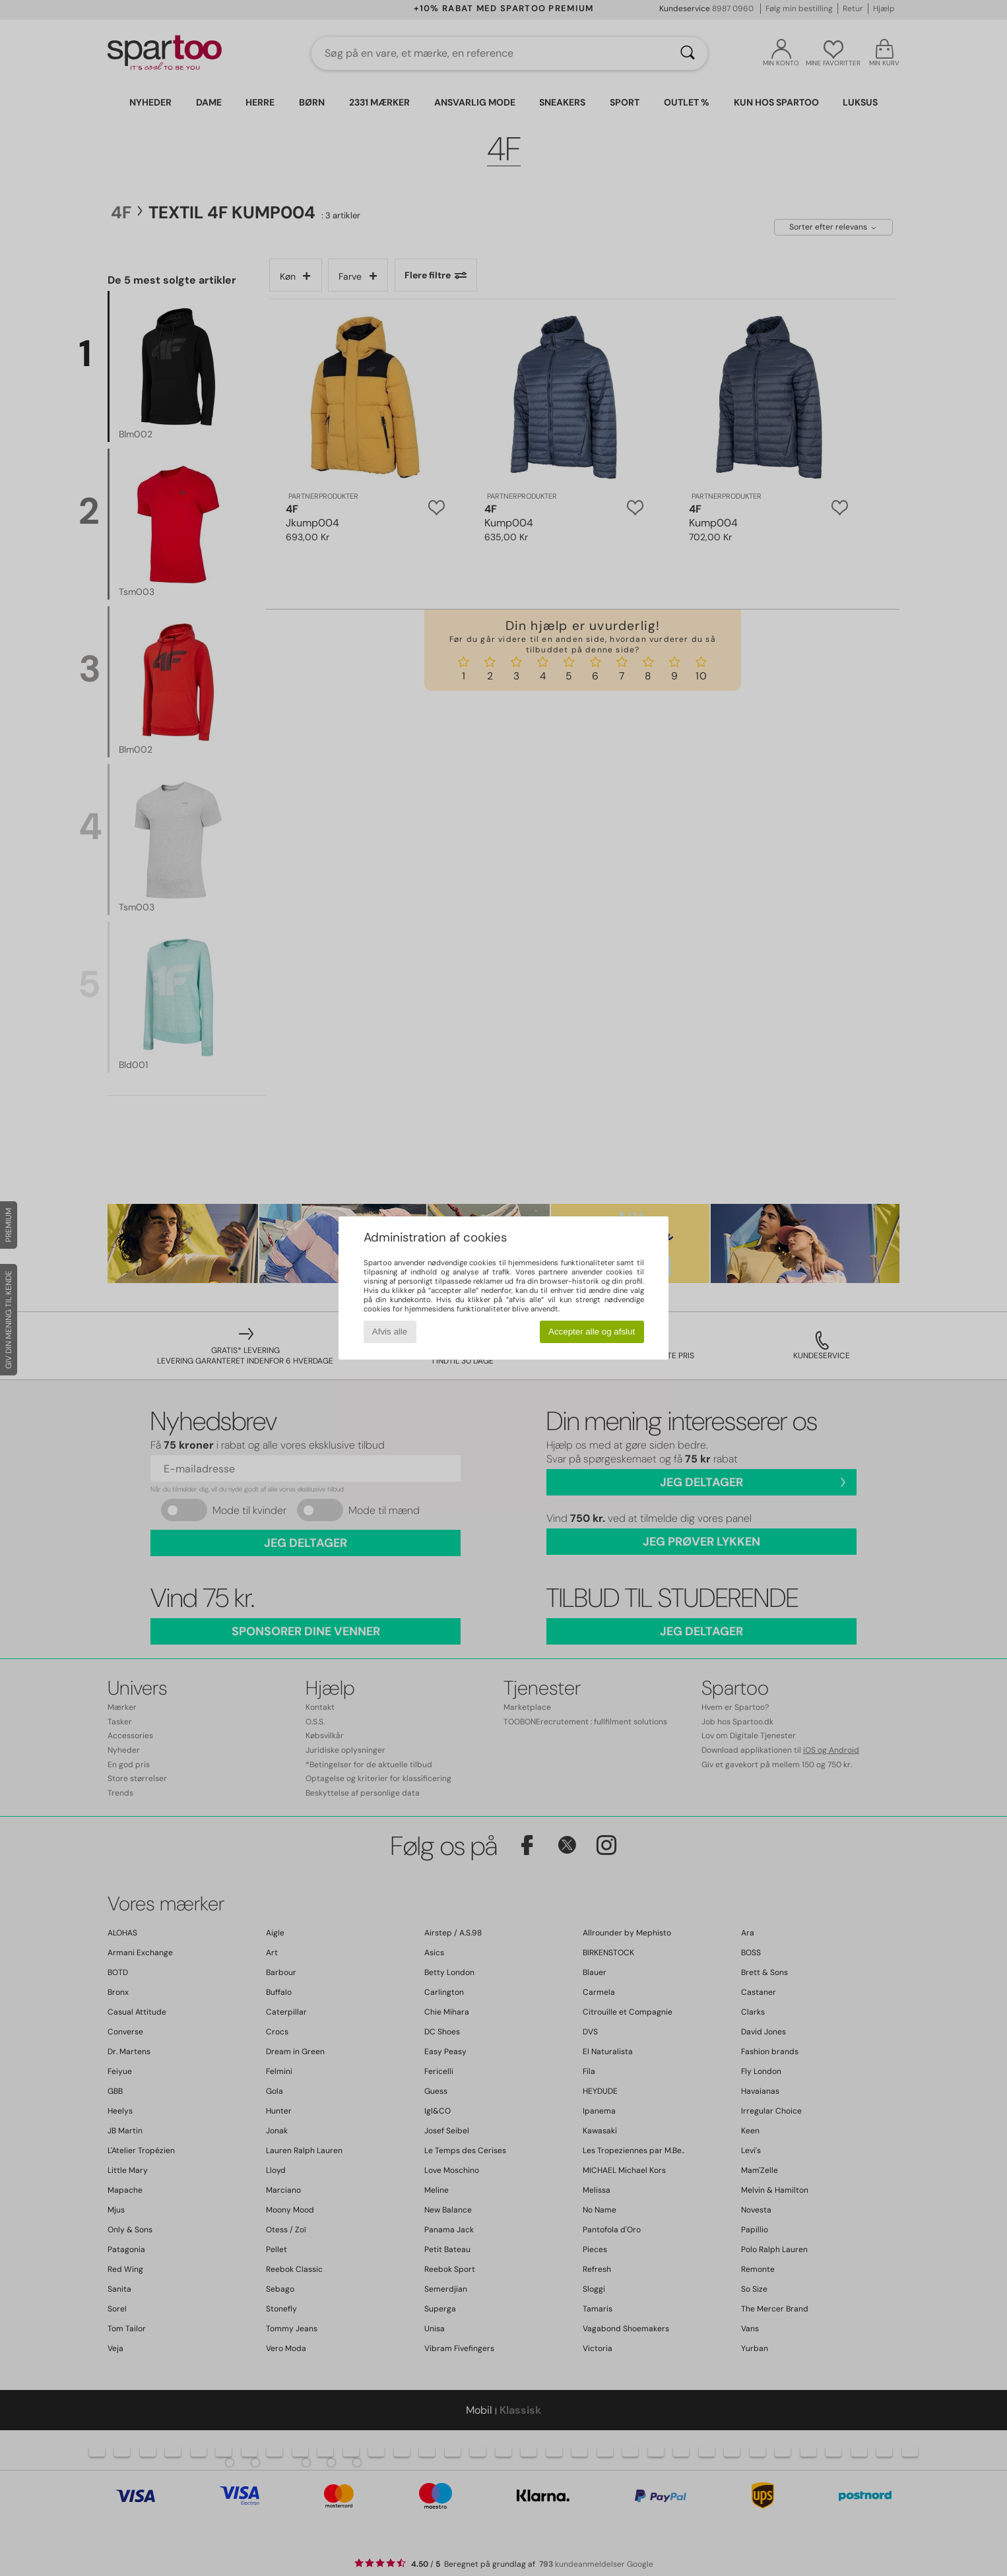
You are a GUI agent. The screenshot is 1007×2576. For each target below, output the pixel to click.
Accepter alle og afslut (591, 1331)
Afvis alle (389, 1331)
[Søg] (687, 53)
